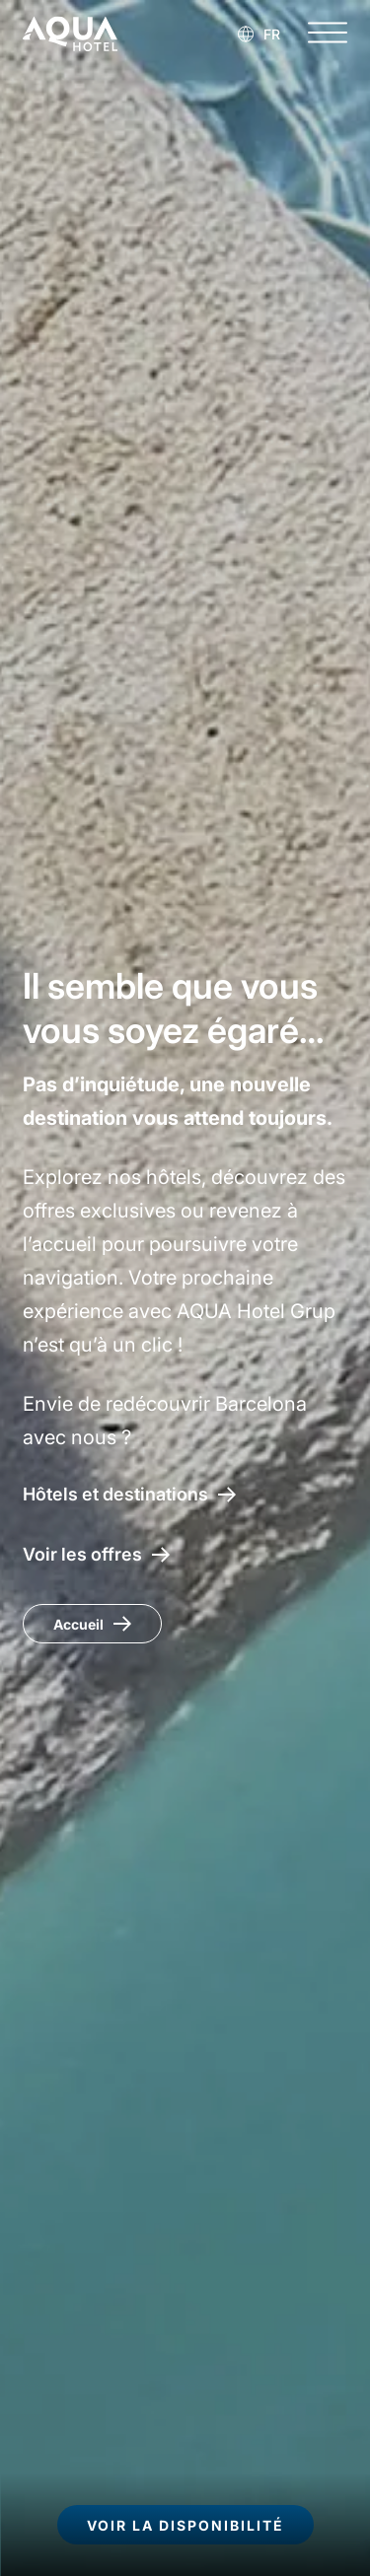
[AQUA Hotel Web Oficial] (70, 33)
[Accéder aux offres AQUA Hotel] (96, 1554)
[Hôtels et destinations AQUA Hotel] (129, 1494)
